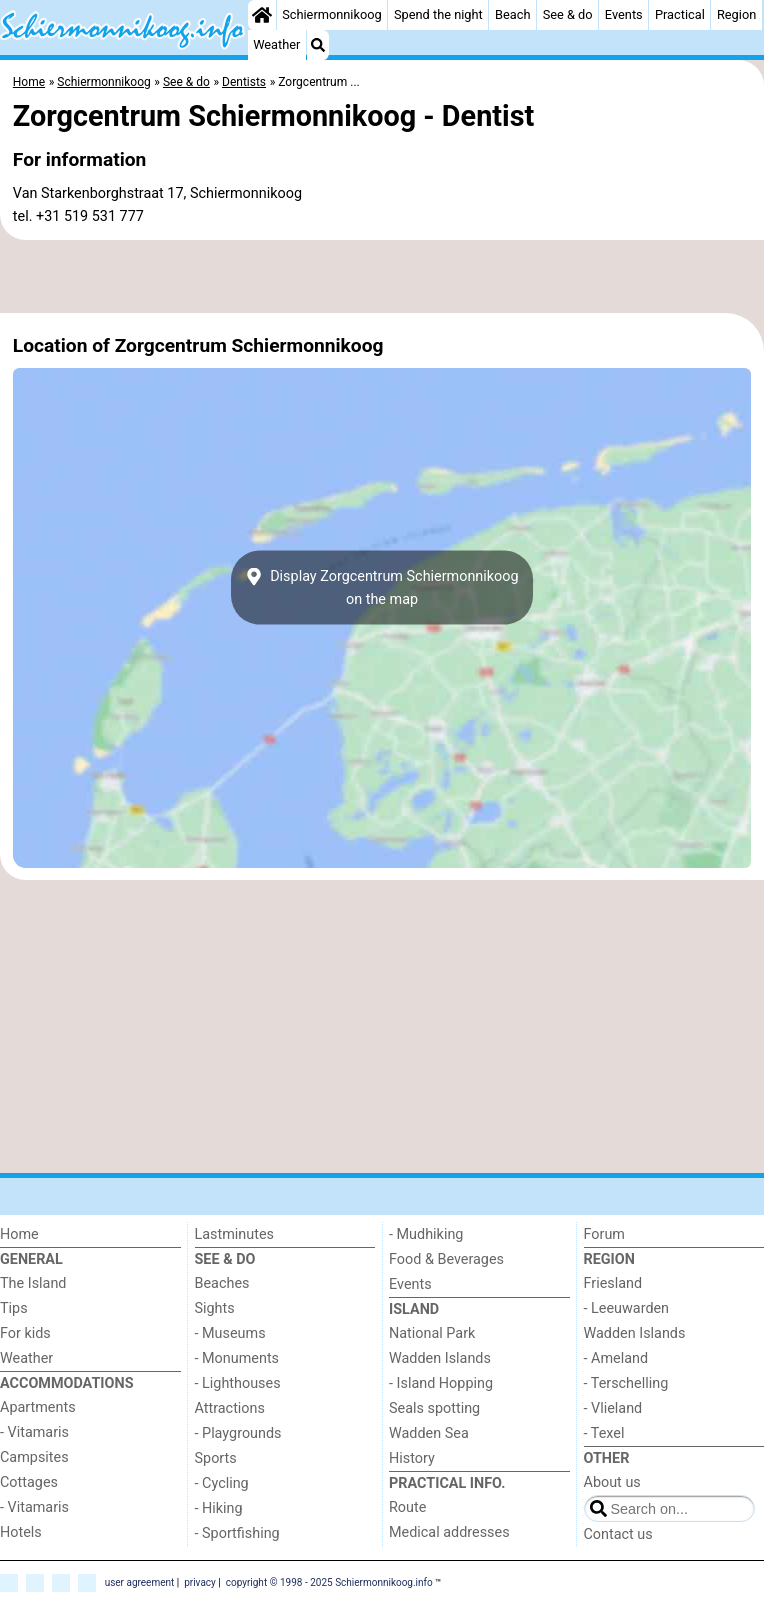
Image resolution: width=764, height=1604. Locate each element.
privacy (200, 1581)
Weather (276, 44)
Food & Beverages (446, 1259)
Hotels (21, 1532)
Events (624, 14)
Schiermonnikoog (332, 14)
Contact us (618, 1534)
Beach (512, 14)
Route (407, 1507)
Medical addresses (449, 1532)
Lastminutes (234, 1234)
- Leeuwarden (627, 1308)
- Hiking (219, 1508)
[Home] (262, 15)
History (412, 1458)
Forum (604, 1234)
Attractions (230, 1408)
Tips (14, 1308)
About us (612, 1482)
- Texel (604, 1433)
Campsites (34, 1457)
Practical (680, 14)
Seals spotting (434, 1408)
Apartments (38, 1407)
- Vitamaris (34, 1432)
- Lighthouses (238, 1383)
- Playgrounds (238, 1433)
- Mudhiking (426, 1234)
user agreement (140, 1581)
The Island (33, 1283)
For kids (25, 1333)
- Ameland (616, 1358)
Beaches (222, 1283)
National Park (432, 1333)
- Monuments (237, 1358)
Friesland (613, 1283)
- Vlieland (613, 1408)
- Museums (230, 1333)
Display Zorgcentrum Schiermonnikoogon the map (381, 588)
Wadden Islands (440, 1358)
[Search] (318, 45)
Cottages (29, 1482)
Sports (216, 1458)
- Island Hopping (441, 1383)
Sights (215, 1308)
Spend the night (438, 14)
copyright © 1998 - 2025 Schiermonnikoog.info (329, 1581)
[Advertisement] (382, 277)
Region (736, 14)
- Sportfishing (237, 1533)
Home (19, 1234)
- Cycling (222, 1483)
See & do (568, 14)
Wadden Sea (429, 1433)
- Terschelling (626, 1383)
